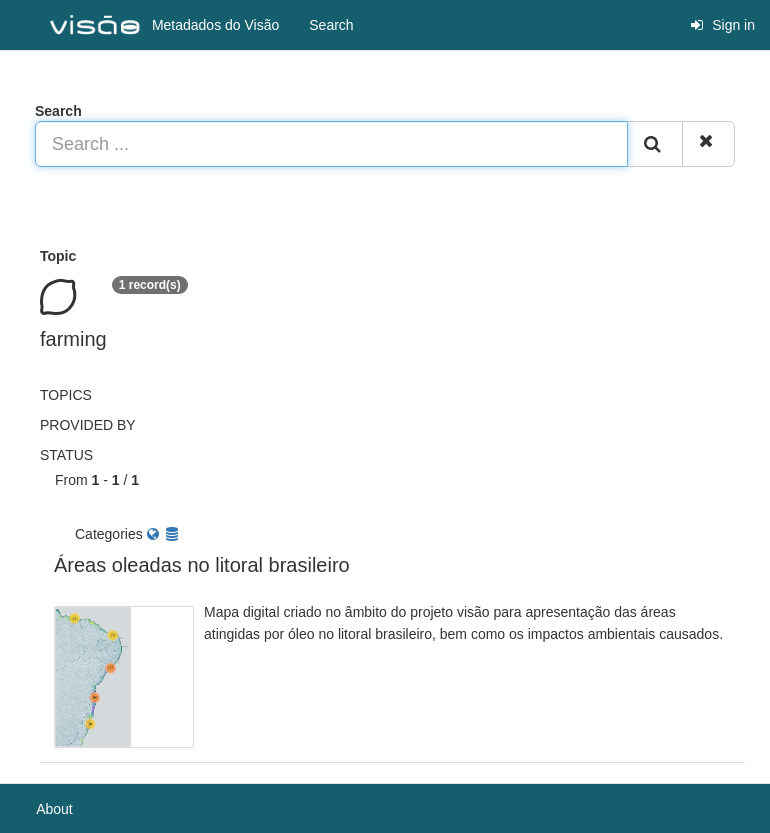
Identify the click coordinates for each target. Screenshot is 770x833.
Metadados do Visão (164, 26)
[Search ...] (331, 144)
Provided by (88, 425)
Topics (66, 395)
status (66, 455)
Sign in (722, 25)
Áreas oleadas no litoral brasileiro (202, 565)
